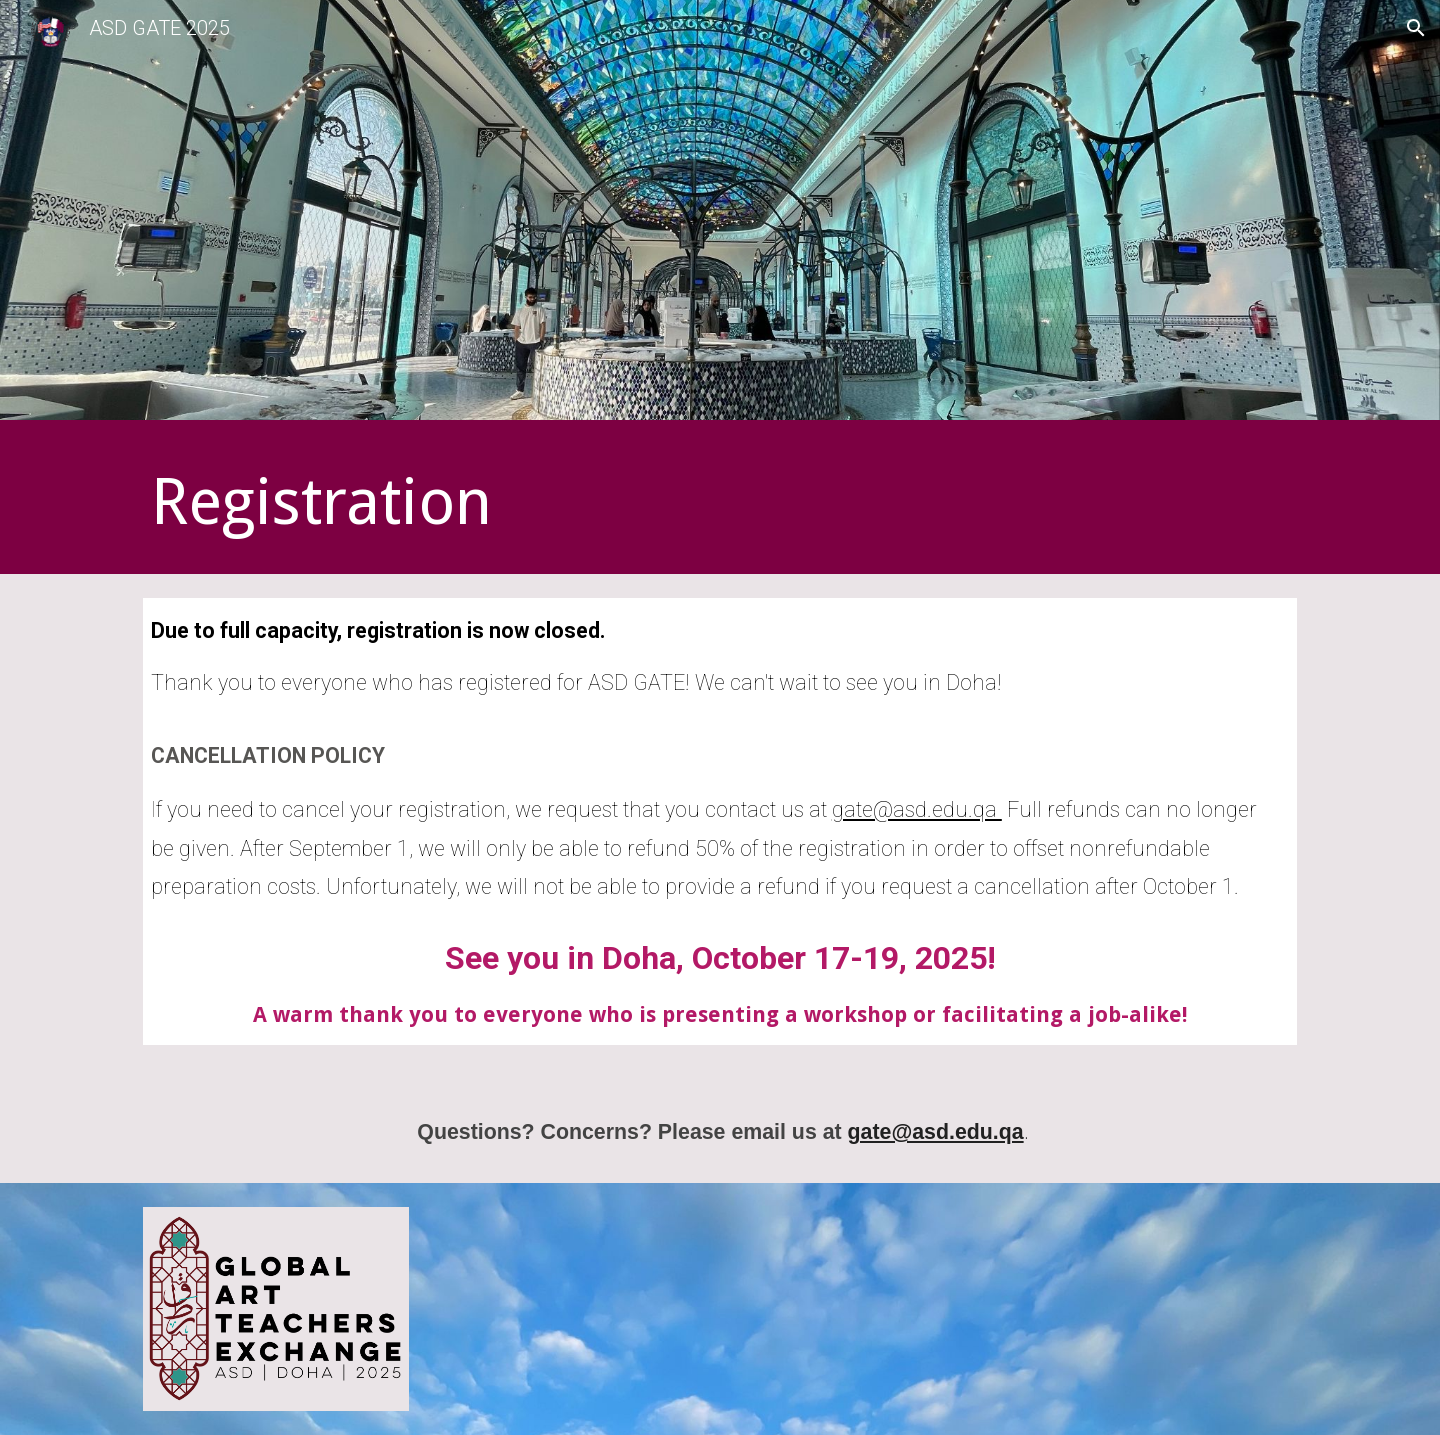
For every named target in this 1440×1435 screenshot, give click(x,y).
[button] (1416, 28)
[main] (523, 502)
